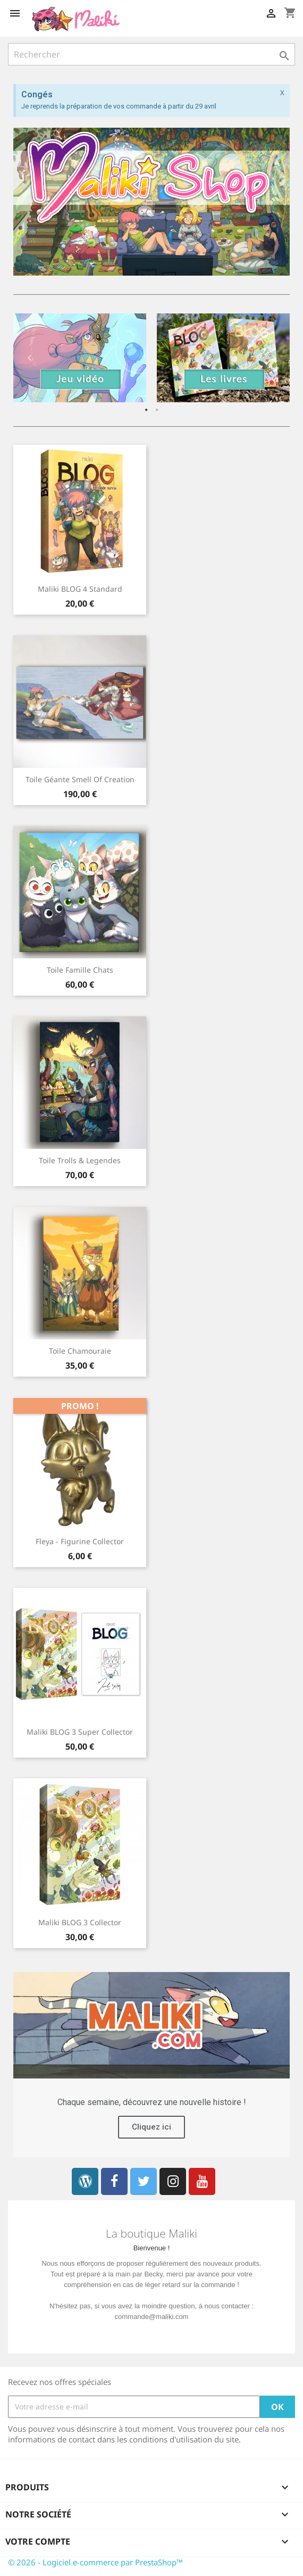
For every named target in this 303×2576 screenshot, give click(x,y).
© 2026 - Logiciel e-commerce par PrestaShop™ (95, 2562)
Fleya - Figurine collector (80, 1541)
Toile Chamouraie (80, 1351)
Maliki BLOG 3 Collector (79, 1922)
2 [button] (157, 410)
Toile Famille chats (80, 970)
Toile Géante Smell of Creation (80, 779)
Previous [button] (29, 357)
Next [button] (273, 357)
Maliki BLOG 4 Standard (80, 589)
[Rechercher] (151, 54)
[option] (80, 357)
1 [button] (146, 410)
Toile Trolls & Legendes (80, 1160)
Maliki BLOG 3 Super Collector (80, 1732)
